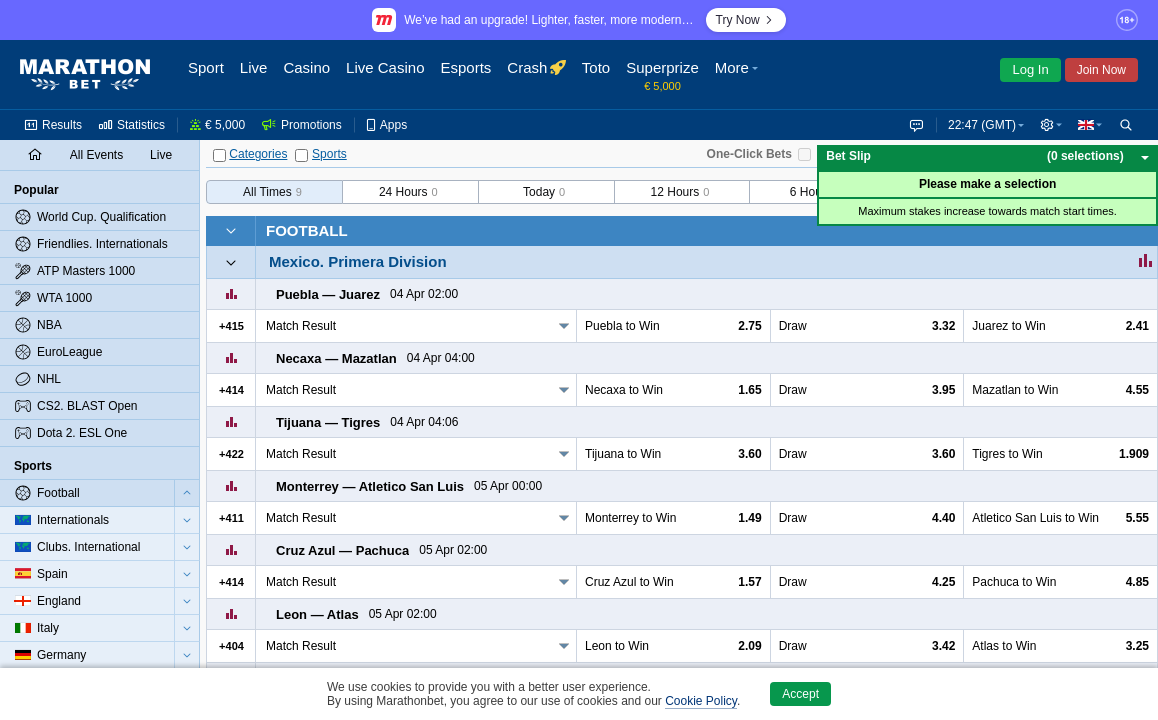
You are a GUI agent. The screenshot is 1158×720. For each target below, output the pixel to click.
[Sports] (301, 155)
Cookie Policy (701, 701)
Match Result (301, 326)
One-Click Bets (749, 154)
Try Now (746, 20)
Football (307, 230)
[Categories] (219, 155)
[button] (1049, 125)
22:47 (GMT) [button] (978, 125)
